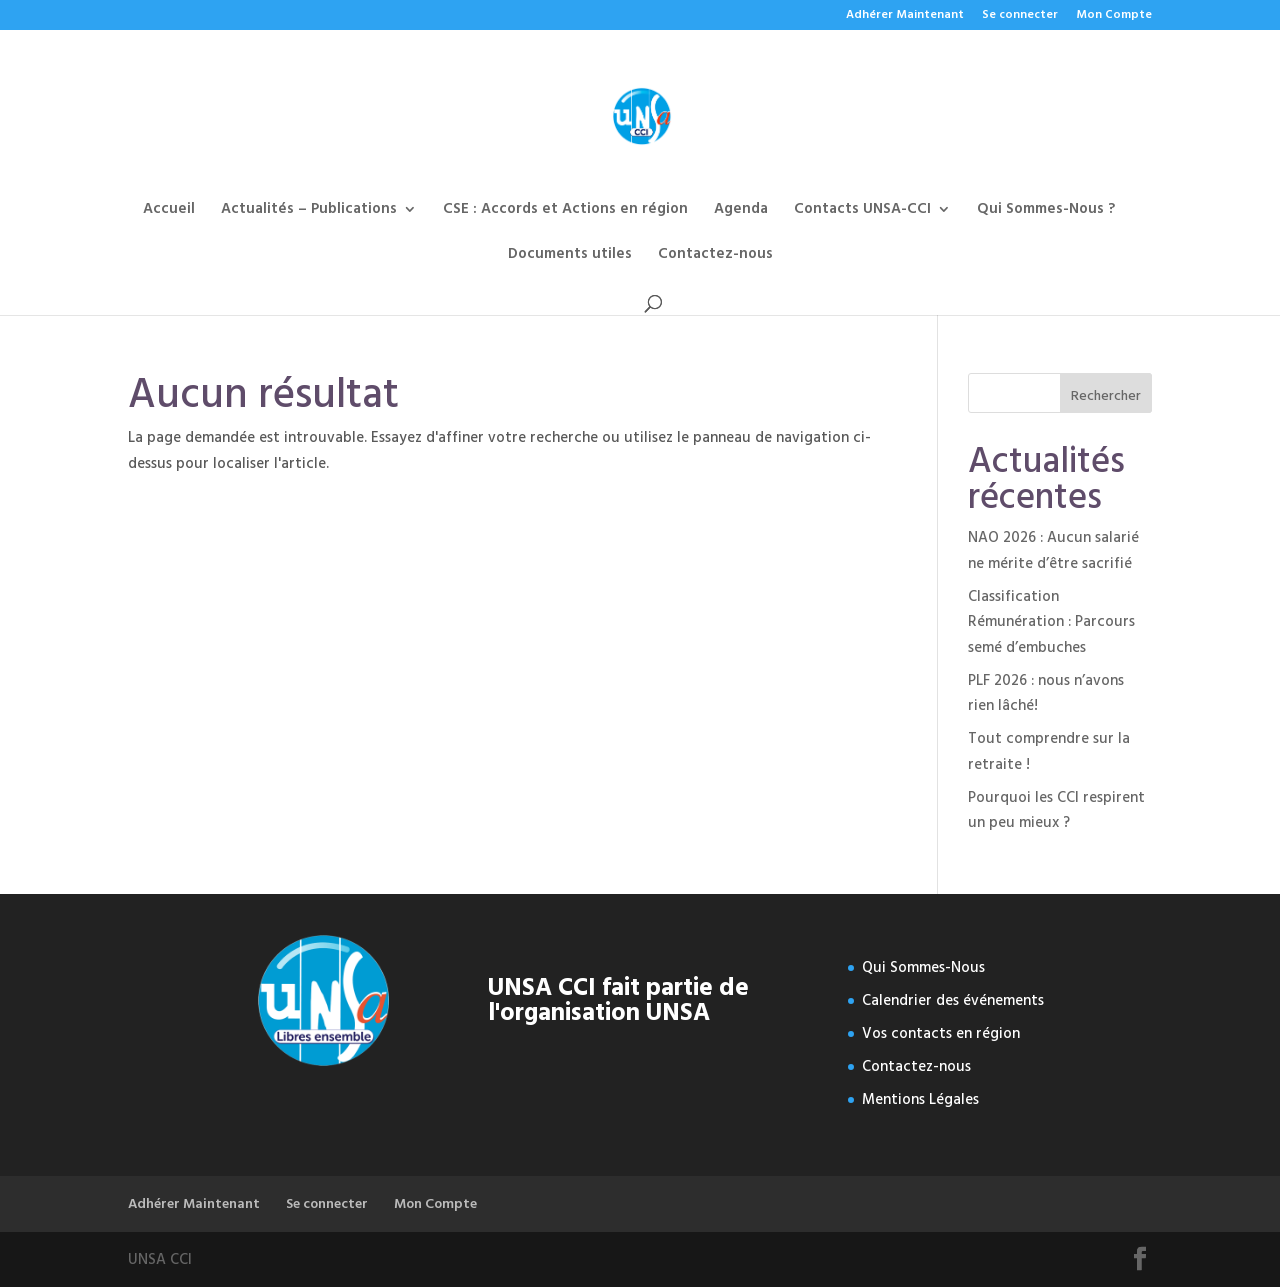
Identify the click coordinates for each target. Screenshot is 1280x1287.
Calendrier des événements (953, 1000)
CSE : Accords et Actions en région (565, 211)
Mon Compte (1114, 16)
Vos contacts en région (941, 1033)
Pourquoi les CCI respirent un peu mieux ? (1056, 810)
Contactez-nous (715, 256)
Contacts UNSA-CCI (862, 211)
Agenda (741, 211)
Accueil (169, 211)
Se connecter (1020, 16)
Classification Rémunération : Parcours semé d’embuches (1051, 622)
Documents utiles (570, 256)
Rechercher (1106, 395)
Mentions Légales (920, 1099)
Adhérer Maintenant (905, 16)
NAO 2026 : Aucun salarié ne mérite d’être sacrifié (1053, 550)
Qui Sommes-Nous (923, 967)
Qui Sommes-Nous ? (1046, 211)
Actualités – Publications (309, 211)
